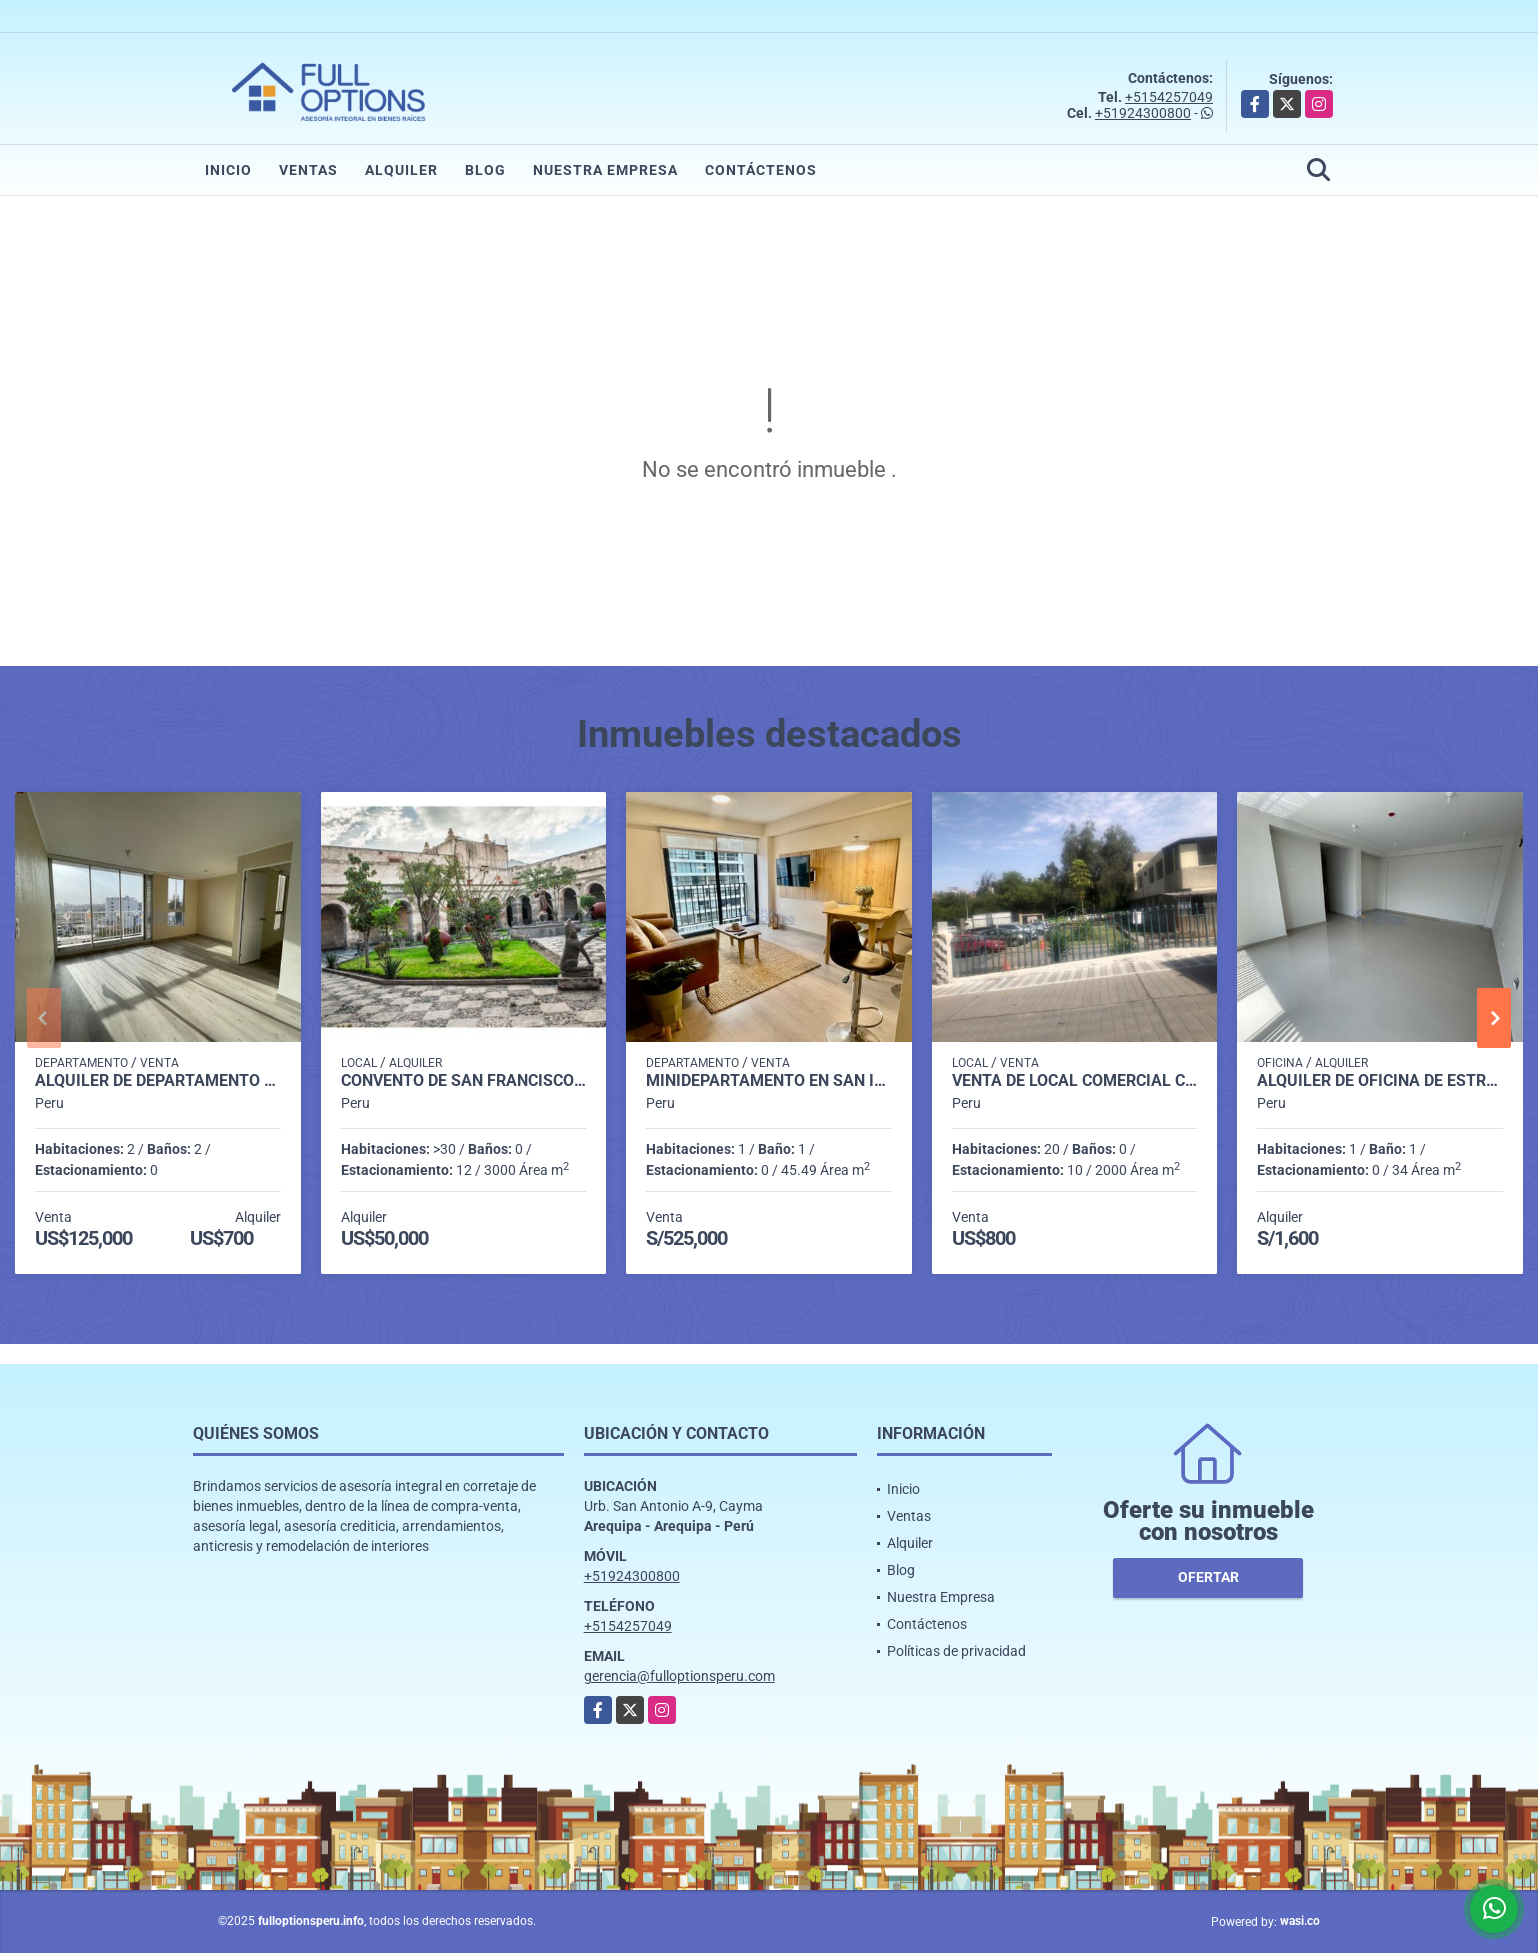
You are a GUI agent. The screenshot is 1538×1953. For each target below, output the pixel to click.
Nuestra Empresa (605, 170)
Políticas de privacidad (956, 1651)
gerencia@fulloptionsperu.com (679, 1676)
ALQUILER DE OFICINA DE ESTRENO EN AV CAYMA (1380, 1081)
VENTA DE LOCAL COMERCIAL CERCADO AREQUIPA (1075, 1081)
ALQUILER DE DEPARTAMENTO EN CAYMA (158, 1081)
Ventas (308, 170)
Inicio (228, 170)
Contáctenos (761, 170)
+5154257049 (1169, 97)
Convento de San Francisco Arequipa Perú (464, 1081)
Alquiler (401, 170)
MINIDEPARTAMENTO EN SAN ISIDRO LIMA (769, 1081)
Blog (485, 170)
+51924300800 (1143, 113)
